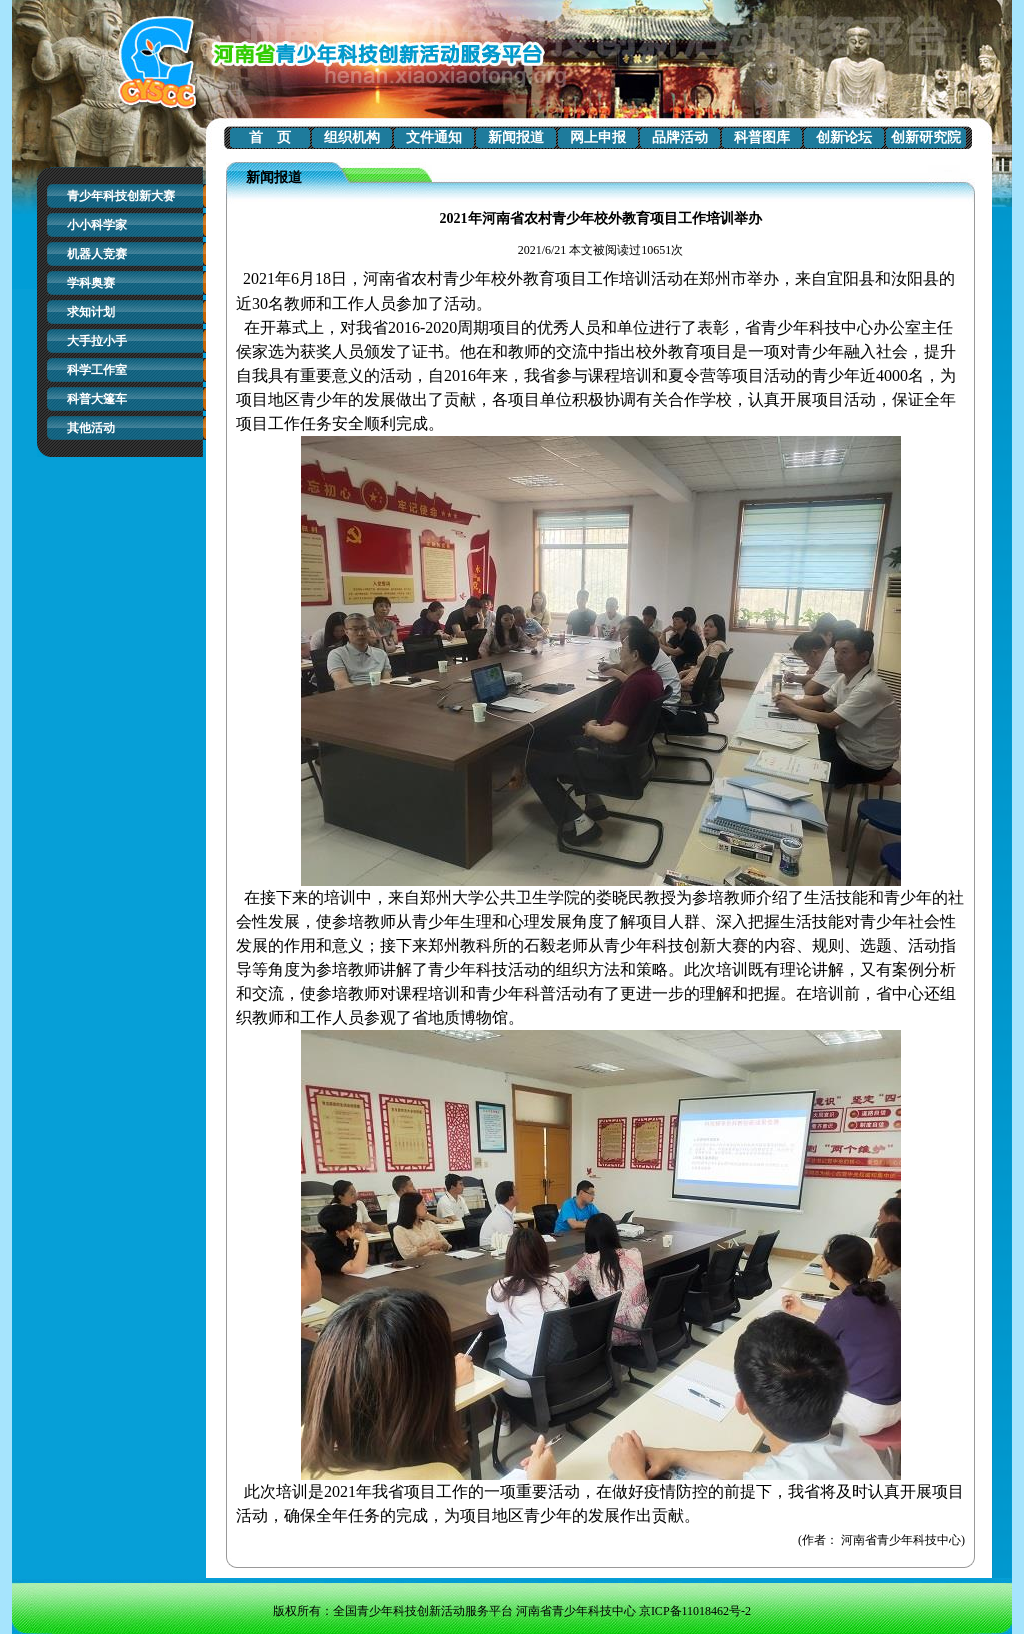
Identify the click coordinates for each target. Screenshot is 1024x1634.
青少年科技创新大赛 (121, 196)
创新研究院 (926, 137)
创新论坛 (844, 137)
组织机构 (352, 137)
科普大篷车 (97, 399)
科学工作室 (97, 370)
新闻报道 (516, 137)
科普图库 (762, 137)
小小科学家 (97, 225)
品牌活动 (680, 137)
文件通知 (434, 137)
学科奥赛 (91, 283)
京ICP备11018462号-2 (695, 1611)
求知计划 (91, 312)
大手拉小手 (97, 341)
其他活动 (91, 428)
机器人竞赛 (97, 254)
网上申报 (598, 137)
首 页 (270, 137)
